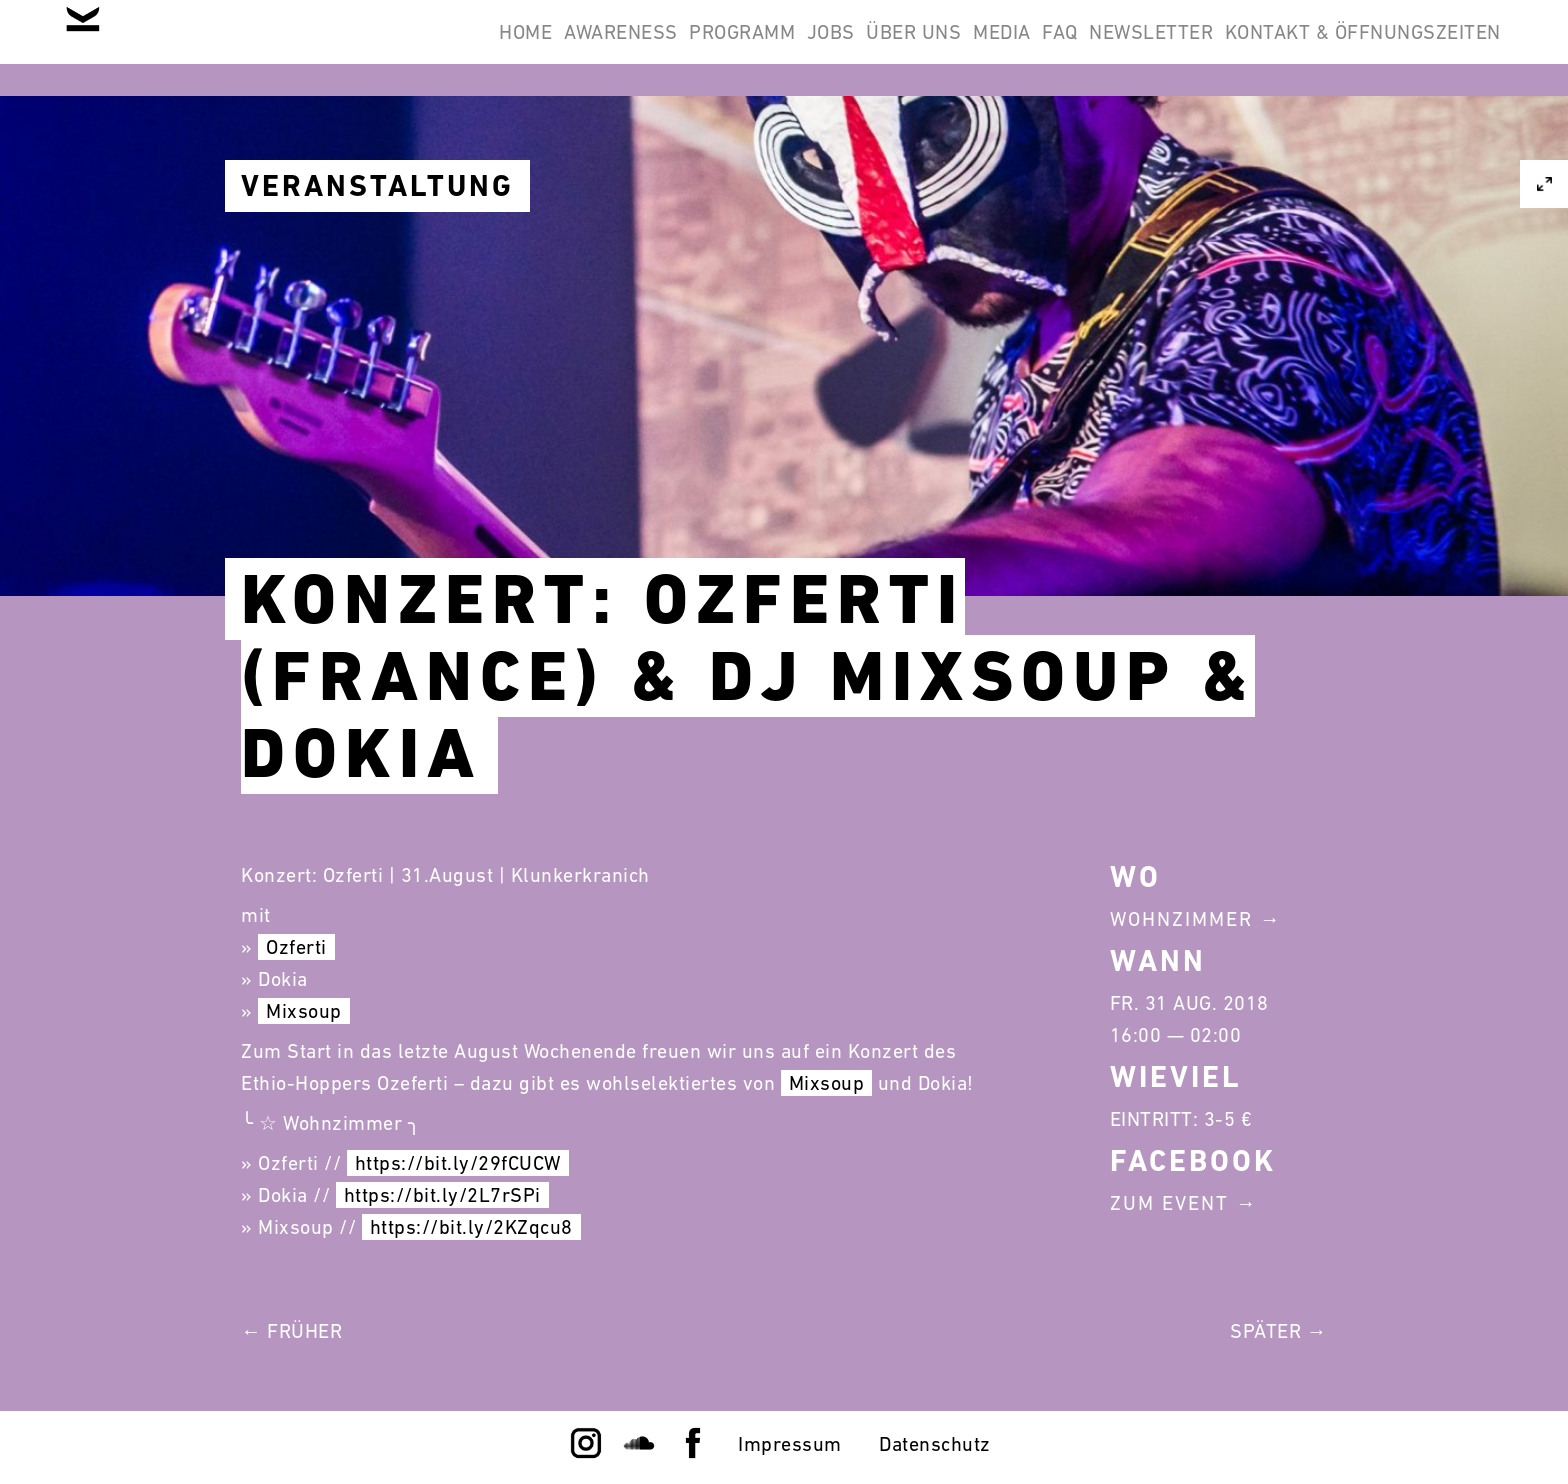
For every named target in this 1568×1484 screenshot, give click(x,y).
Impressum (790, 1444)
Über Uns (797, 48)
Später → (1278, 1331)
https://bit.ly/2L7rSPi (442, 1195)
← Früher (291, 1331)
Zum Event (1169, 1203)
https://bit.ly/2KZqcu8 (471, 1227)
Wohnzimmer (1181, 919)
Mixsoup (304, 1011)
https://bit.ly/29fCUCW (458, 1163)
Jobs (689, 48)
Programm (574, 48)
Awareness (427, 48)
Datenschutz (935, 1444)
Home (306, 48)
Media (912, 48)
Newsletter (1113, 48)
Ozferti (296, 947)
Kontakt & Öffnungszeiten (1350, 48)
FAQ (996, 48)
